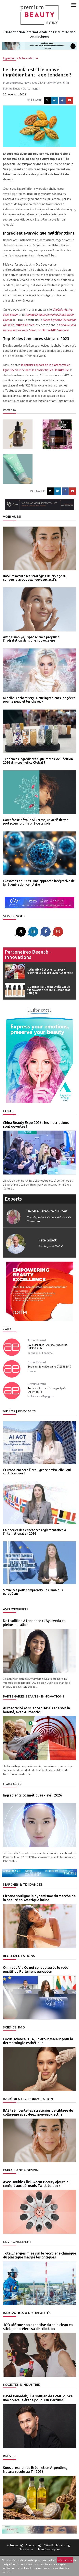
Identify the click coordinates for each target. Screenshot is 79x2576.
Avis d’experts (15, 1609)
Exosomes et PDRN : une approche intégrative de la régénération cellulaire (39, 882)
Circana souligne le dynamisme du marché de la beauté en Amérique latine (39, 1898)
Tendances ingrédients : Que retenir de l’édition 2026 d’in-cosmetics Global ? (38, 760)
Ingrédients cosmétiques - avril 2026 (32, 1795)
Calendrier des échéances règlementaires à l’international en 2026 (34, 1531)
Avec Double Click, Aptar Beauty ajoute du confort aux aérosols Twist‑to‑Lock (37, 2184)
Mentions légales (49, 2549)
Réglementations (19, 1956)
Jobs (7, 1328)
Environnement (17, 2241)
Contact (31, 2545)
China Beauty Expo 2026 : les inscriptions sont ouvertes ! (36, 1124)
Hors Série (12, 1783)
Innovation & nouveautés (27, 2313)
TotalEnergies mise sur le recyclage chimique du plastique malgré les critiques (39, 2255)
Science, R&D (14, 2027)
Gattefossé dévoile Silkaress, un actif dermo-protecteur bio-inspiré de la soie (36, 821)
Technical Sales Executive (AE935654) (49, 1366)
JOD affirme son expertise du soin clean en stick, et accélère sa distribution (38, 2327)
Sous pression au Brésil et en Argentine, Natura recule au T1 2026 (35, 2469)
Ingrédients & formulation (20, 58)
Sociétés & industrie (21, 2384)
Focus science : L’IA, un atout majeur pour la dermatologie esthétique (38, 2041)
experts (13, 1199)
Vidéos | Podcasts (19, 1411)
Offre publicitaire (54, 2545)
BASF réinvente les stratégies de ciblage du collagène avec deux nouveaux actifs (35, 577)
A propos (12, 2545)
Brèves (9, 2456)
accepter (65, 2560)
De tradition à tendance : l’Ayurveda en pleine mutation (34, 1623)
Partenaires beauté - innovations (28, 954)
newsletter (26, 2549)
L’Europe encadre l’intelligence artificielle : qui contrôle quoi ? (37, 1471)
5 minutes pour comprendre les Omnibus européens (33, 1591)
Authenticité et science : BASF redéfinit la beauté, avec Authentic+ (36, 1710)
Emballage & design (21, 2170)
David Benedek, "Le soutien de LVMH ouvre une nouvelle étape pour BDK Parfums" (37, 2398)
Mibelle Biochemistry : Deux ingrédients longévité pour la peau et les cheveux (39, 699)
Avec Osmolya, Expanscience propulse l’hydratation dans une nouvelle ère (31, 638)
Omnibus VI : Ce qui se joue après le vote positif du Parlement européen (35, 1969)
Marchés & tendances (23, 1884)
